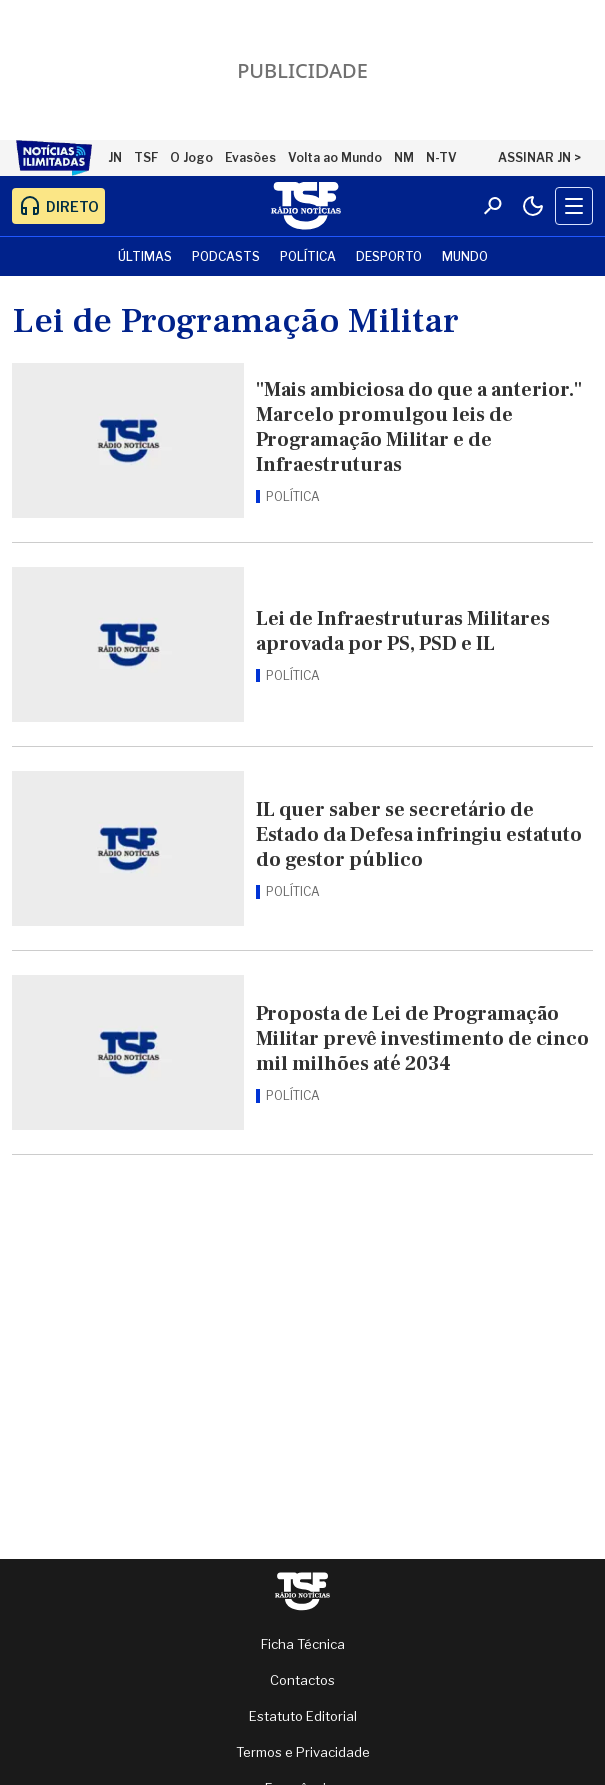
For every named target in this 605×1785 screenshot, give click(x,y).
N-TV (441, 157)
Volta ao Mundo (335, 157)
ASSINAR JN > (539, 157)
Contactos (302, 1680)
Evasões (250, 157)
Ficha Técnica (303, 1644)
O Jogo (191, 157)
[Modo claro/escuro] (533, 206)
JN (115, 157)
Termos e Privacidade (303, 1752)
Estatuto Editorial (303, 1716)
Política (308, 256)
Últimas (145, 256)
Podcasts (226, 256)
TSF (146, 157)
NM (404, 157)
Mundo (465, 256)
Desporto (389, 256)
